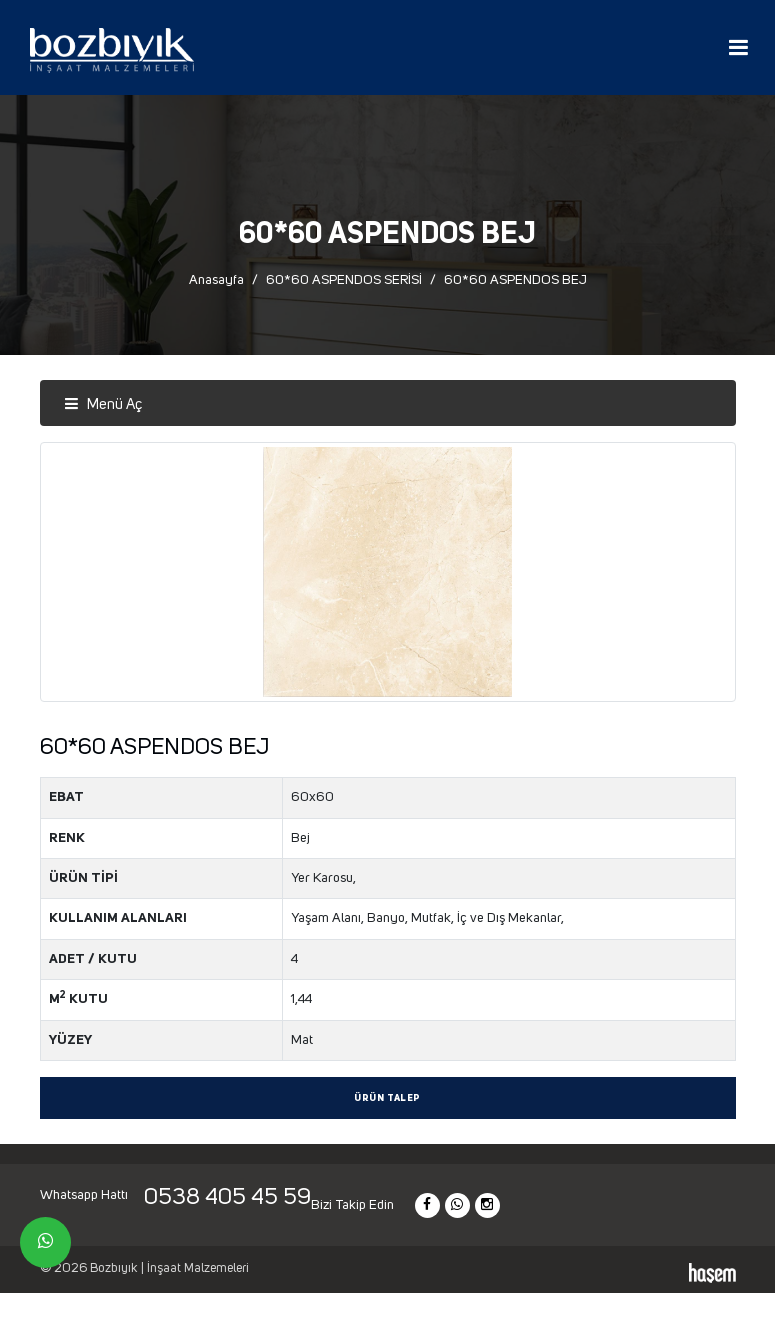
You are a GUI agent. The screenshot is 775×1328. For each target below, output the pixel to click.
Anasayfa (216, 280)
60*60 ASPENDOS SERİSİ (344, 280)
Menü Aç (103, 404)
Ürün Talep (387, 1098)
